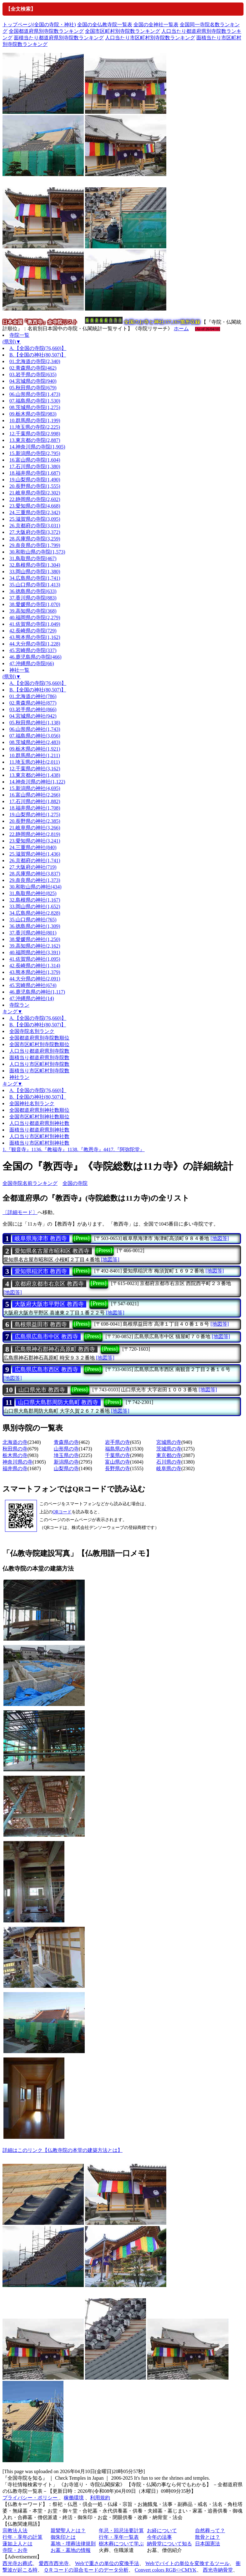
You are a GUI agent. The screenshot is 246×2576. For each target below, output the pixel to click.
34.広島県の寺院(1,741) (34, 578)
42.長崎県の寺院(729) (33, 630)
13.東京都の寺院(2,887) (34, 440)
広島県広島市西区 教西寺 (46, 1369)
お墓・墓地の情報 (71, 2550)
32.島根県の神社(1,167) (34, 900)
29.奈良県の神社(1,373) (34, 880)
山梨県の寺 (66, 1468)
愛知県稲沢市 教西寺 (41, 1271)
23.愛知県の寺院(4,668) (34, 506)
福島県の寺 (117, 1448)
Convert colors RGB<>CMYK (166, 2570)
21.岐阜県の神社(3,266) (34, 827)
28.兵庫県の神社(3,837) (34, 873)
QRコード (62, 1512)
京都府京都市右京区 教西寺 (49, 1284)
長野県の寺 (117, 1468)
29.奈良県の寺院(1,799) (34, 545)
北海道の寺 (15, 1442)
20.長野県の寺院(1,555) (34, 486)
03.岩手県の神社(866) (33, 709)
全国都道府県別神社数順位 (39, 1110)
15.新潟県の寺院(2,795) (34, 453)
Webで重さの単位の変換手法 (107, 2563)
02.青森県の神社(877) (33, 703)
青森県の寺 (66, 1442)
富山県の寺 (117, 1462)
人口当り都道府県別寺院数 (39, 1051)
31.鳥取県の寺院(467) (33, 558)
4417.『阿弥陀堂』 (124, 1149)
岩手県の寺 (117, 1442)
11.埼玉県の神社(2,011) (34, 762)
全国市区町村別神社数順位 (39, 1116)
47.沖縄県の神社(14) (31, 998)
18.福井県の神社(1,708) (34, 808)
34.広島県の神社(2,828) (34, 913)
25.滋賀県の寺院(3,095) (34, 519)
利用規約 (100, 2497)
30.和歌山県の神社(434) (35, 886)
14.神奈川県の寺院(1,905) (37, 446)
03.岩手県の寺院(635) (33, 374)
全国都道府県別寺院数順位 (39, 1037)
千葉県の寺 (117, 1455)
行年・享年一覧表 (119, 2537)
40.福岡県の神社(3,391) (34, 952)
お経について (162, 2530)
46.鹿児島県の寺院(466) (35, 657)
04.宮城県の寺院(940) (33, 381)
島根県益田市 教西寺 (41, 1324)
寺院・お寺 (15, 2550)
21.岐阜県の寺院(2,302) (34, 492)
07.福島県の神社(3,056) (34, 735)
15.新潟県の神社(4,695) (34, 788)
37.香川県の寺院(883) (33, 597)
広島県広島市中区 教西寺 (46, 1337)
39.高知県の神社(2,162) (34, 946)
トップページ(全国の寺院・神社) (39, 24)
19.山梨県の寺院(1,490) (34, 479)
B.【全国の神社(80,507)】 (37, 354)
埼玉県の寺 (66, 1455)
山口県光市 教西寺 (41, 1390)
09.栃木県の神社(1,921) (34, 749)
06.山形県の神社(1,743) (34, 729)
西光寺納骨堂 (218, 2570)
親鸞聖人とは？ (68, 2530)
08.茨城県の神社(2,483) (34, 742)
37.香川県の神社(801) (33, 932)
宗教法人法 (15, 2530)
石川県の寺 (168, 1462)
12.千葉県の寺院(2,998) (34, 433)
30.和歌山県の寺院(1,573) (37, 551)
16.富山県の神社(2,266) (34, 794)
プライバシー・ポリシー (31, 2497)
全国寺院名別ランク (31, 1031)
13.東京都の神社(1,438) (34, 775)
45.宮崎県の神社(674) (33, 985)
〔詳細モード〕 (20, 1212)
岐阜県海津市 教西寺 (41, 1238)
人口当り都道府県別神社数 (39, 1123)
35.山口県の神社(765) (33, 919)
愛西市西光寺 (54, 2563)
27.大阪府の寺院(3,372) (34, 532)
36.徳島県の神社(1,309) (34, 926)
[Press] (82, 1238)
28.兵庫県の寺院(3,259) (34, 538)
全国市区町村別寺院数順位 (39, 1044)
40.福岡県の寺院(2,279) (34, 617)
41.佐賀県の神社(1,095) (34, 959)
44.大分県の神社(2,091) (34, 978)
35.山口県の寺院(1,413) (34, 584)
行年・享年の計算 (23, 2537)
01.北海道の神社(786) (33, 696)
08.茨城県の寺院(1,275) (34, 407)
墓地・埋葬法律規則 (73, 2543)
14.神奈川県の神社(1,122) (37, 781)
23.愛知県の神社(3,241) (34, 840)
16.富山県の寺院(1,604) (34, 460)
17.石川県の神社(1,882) (34, 801)
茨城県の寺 (168, 1448)
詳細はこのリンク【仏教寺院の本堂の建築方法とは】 (63, 2150)
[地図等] (219, 1238)
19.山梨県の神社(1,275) (34, 814)
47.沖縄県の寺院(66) (31, 663)
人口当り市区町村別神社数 (39, 1136)
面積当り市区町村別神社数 (39, 1143)
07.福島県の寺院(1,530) (34, 400)
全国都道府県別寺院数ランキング (46, 31)
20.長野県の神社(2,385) (34, 821)
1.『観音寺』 (17, 1149)
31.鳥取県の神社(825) (33, 893)
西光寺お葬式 (18, 2563)
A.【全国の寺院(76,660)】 (37, 348)
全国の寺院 (75, 1183)
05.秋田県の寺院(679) (33, 387)
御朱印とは (63, 2537)
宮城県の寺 (168, 1442)
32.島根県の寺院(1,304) (34, 565)
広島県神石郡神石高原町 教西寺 (55, 1349)
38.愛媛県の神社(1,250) (34, 939)
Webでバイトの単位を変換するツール (187, 2563)
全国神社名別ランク (31, 1103)
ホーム (181, 328)
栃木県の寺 (15, 1455)
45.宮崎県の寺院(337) (33, 650)
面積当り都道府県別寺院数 (39, 1057)
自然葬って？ (210, 2530)
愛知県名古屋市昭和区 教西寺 (52, 1251)
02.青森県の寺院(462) (33, 368)
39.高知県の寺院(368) (33, 611)
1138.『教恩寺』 (85, 1149)
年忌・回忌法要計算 (121, 2530)
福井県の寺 (15, 1468)
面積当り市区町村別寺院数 (39, 1070)
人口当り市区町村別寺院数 (39, 1064)
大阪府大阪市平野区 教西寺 (49, 1304)
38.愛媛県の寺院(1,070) (34, 604)
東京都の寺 (168, 1455)
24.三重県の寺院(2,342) (34, 512)
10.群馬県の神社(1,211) (34, 755)
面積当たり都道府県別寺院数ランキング (59, 37)
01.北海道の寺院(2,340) (34, 361)
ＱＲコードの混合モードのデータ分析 (86, 2570)
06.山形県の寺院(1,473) (34, 394)
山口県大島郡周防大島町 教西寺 (58, 1402)
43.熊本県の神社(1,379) (34, 972)
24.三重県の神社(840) (33, 847)
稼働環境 (74, 2497)
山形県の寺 (66, 1448)
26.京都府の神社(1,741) (34, 860)
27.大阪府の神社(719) (33, 867)
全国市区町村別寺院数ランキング (122, 31)
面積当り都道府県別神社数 (39, 1129)
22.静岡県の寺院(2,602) (34, 499)
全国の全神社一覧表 (155, 24)
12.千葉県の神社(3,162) (34, 768)
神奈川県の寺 (18, 1462)
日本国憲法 (207, 2543)
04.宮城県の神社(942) (33, 716)
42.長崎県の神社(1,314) (34, 965)
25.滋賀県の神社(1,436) (34, 854)
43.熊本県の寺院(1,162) (34, 637)
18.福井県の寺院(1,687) (34, 473)
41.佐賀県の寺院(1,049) (34, 624)
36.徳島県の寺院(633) (33, 591)
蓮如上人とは (18, 2543)
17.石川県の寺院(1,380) (34, 466)
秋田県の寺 (15, 1448)
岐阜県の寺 (168, 1468)
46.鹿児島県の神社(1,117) (37, 991)
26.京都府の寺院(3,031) (34, 525)
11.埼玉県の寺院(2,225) (34, 427)
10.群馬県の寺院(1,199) (34, 420)
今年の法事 (159, 2537)
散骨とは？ (207, 2537)
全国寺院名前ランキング (30, 1183)
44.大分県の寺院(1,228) (34, 643)
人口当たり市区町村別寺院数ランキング (150, 37)
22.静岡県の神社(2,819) (34, 834)
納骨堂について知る (169, 2543)
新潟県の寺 (66, 1462)
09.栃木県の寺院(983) (33, 414)
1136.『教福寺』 (49, 1149)
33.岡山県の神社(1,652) (34, 906)
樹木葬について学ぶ (121, 2543)
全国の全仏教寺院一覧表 (104, 24)
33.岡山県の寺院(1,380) (34, 571)
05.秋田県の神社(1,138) (34, 722)
